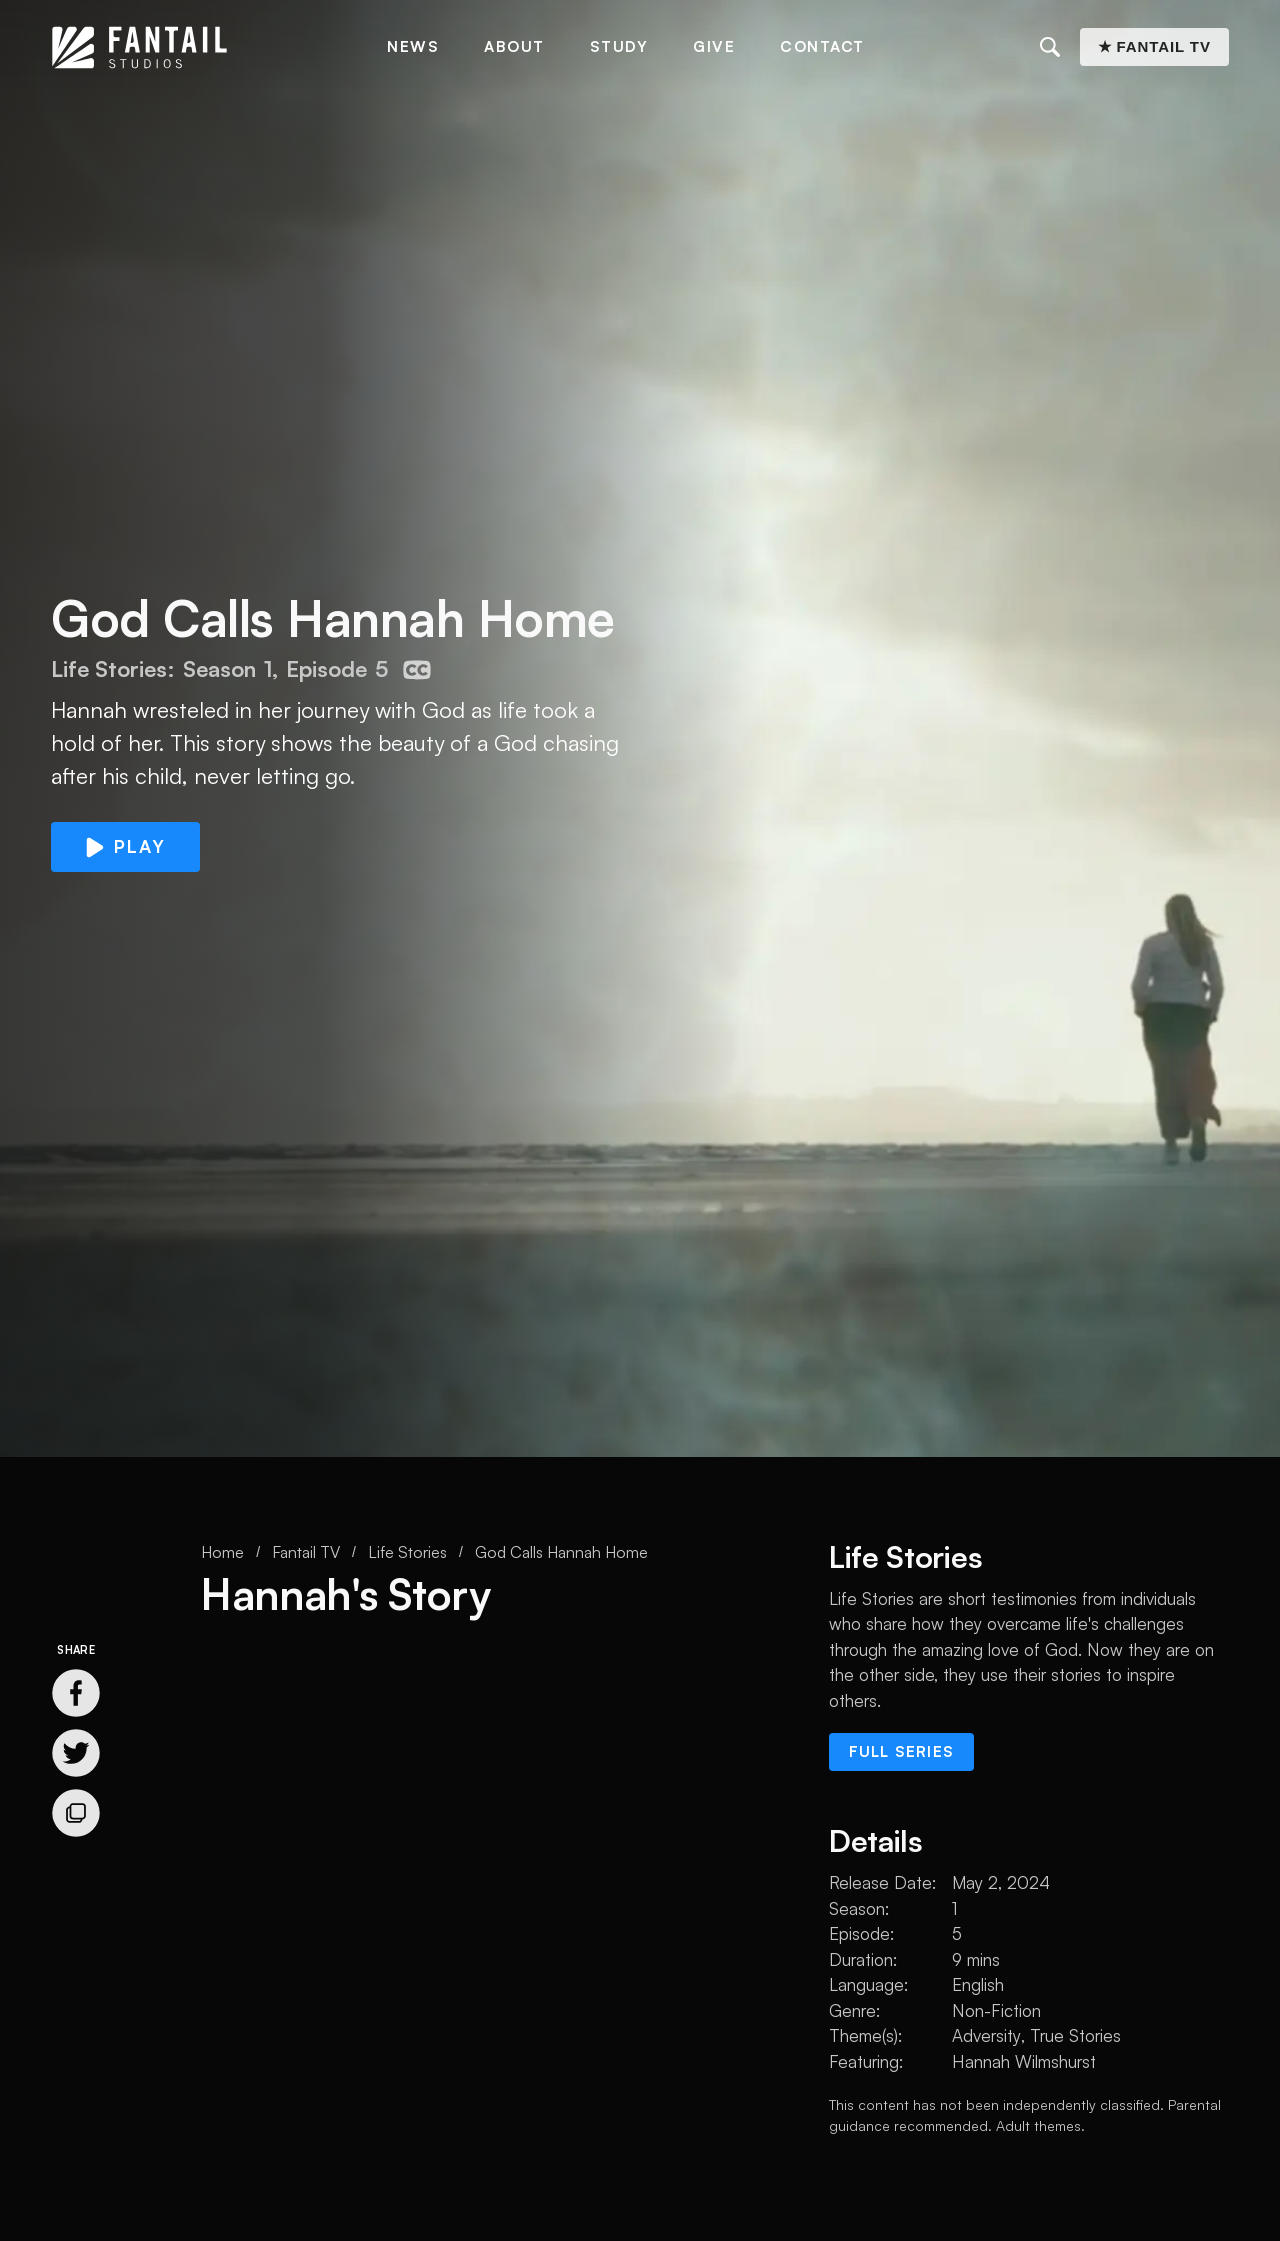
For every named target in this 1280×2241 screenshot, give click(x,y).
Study (619, 46)
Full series (901, 1751)
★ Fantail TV (1154, 46)
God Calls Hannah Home (561, 1552)
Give (714, 46)
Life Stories (407, 1552)
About (514, 46)
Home (222, 1552)
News (413, 46)
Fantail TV (306, 1552)
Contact (822, 46)
